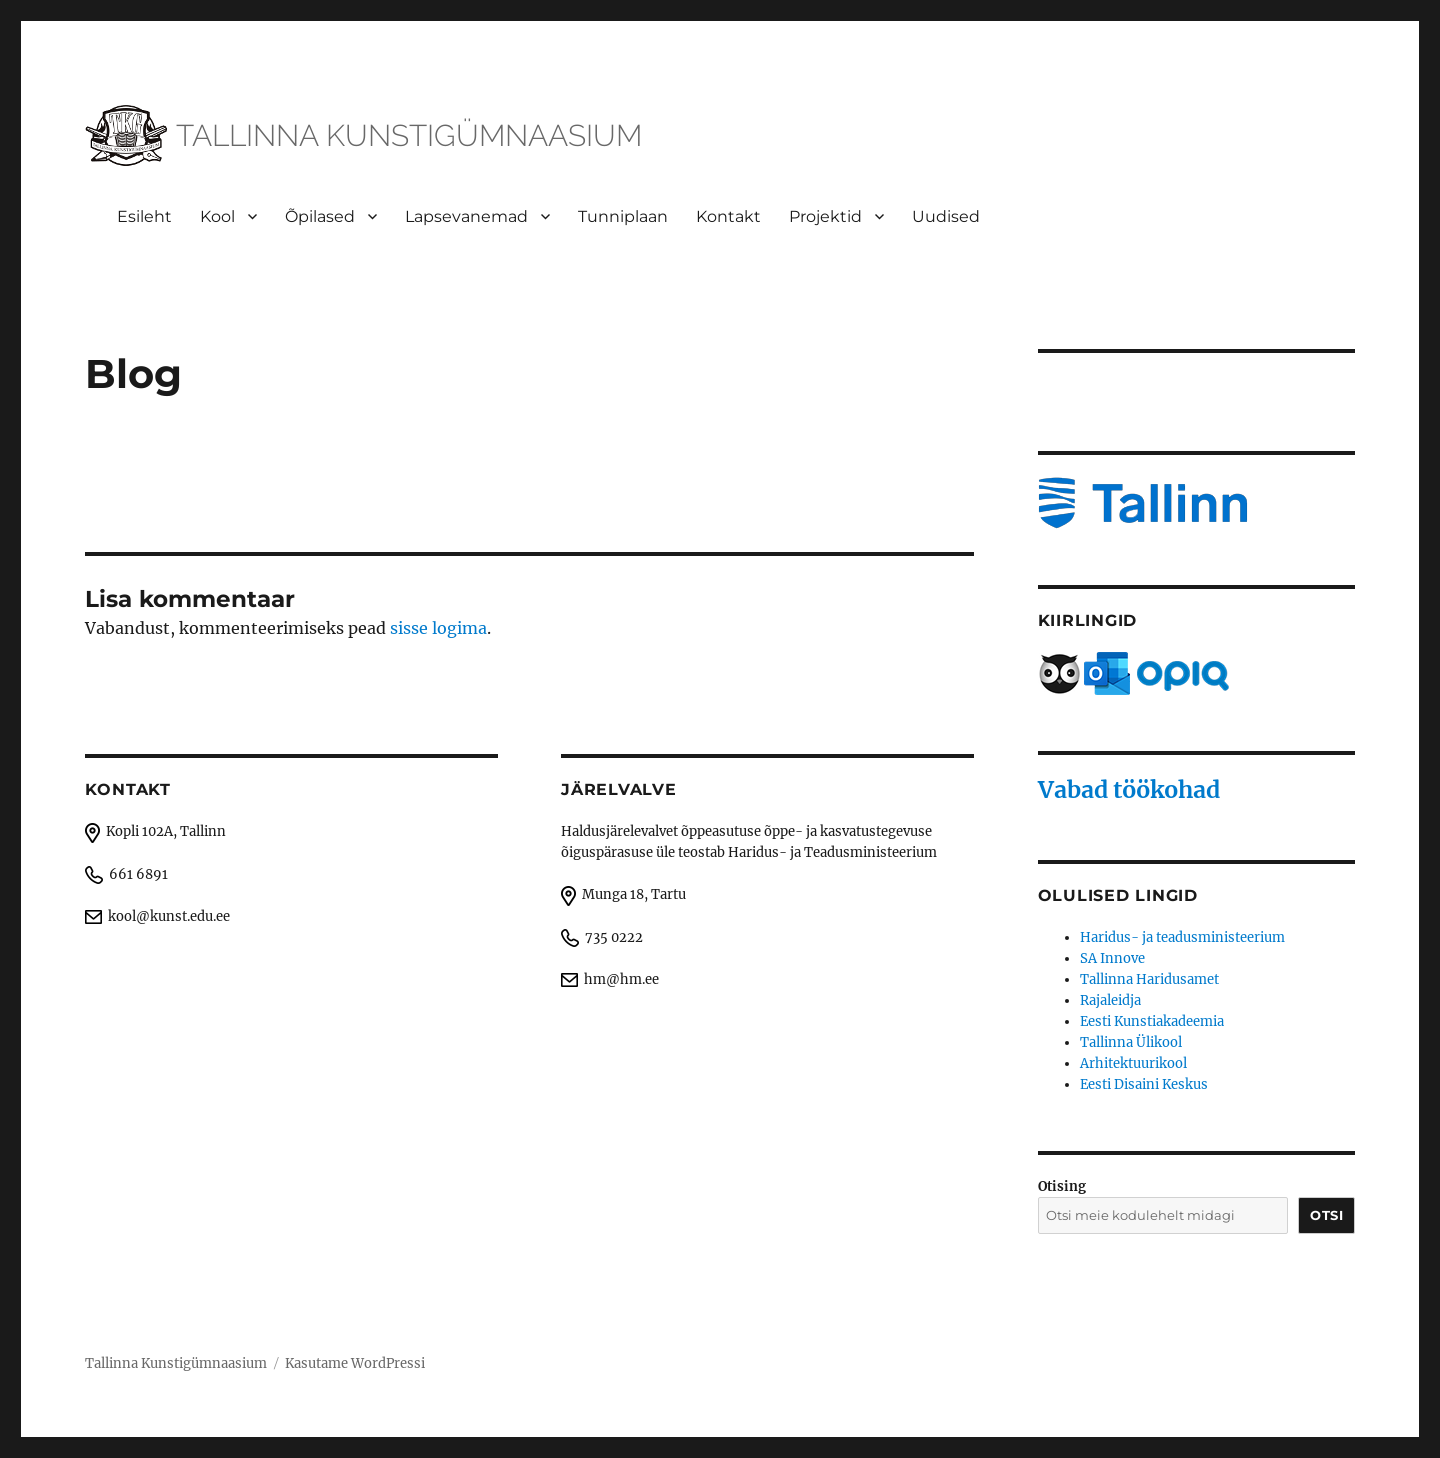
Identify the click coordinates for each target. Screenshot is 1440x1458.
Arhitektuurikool (1133, 1063)
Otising (1062, 1186)
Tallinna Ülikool (1131, 1042)
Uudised (946, 216)
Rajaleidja (1110, 1000)
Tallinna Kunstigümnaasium (176, 1363)
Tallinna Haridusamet (1149, 979)
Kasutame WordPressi (355, 1363)
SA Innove (1112, 958)
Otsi (1326, 1215)
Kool (217, 216)
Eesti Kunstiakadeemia (1152, 1021)
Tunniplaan (623, 216)
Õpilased (320, 216)
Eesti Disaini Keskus (1144, 1084)
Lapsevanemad (466, 216)
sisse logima (438, 628)
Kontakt (728, 216)
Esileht (144, 216)
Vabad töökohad (1129, 789)
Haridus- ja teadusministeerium (1182, 937)
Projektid (825, 216)
